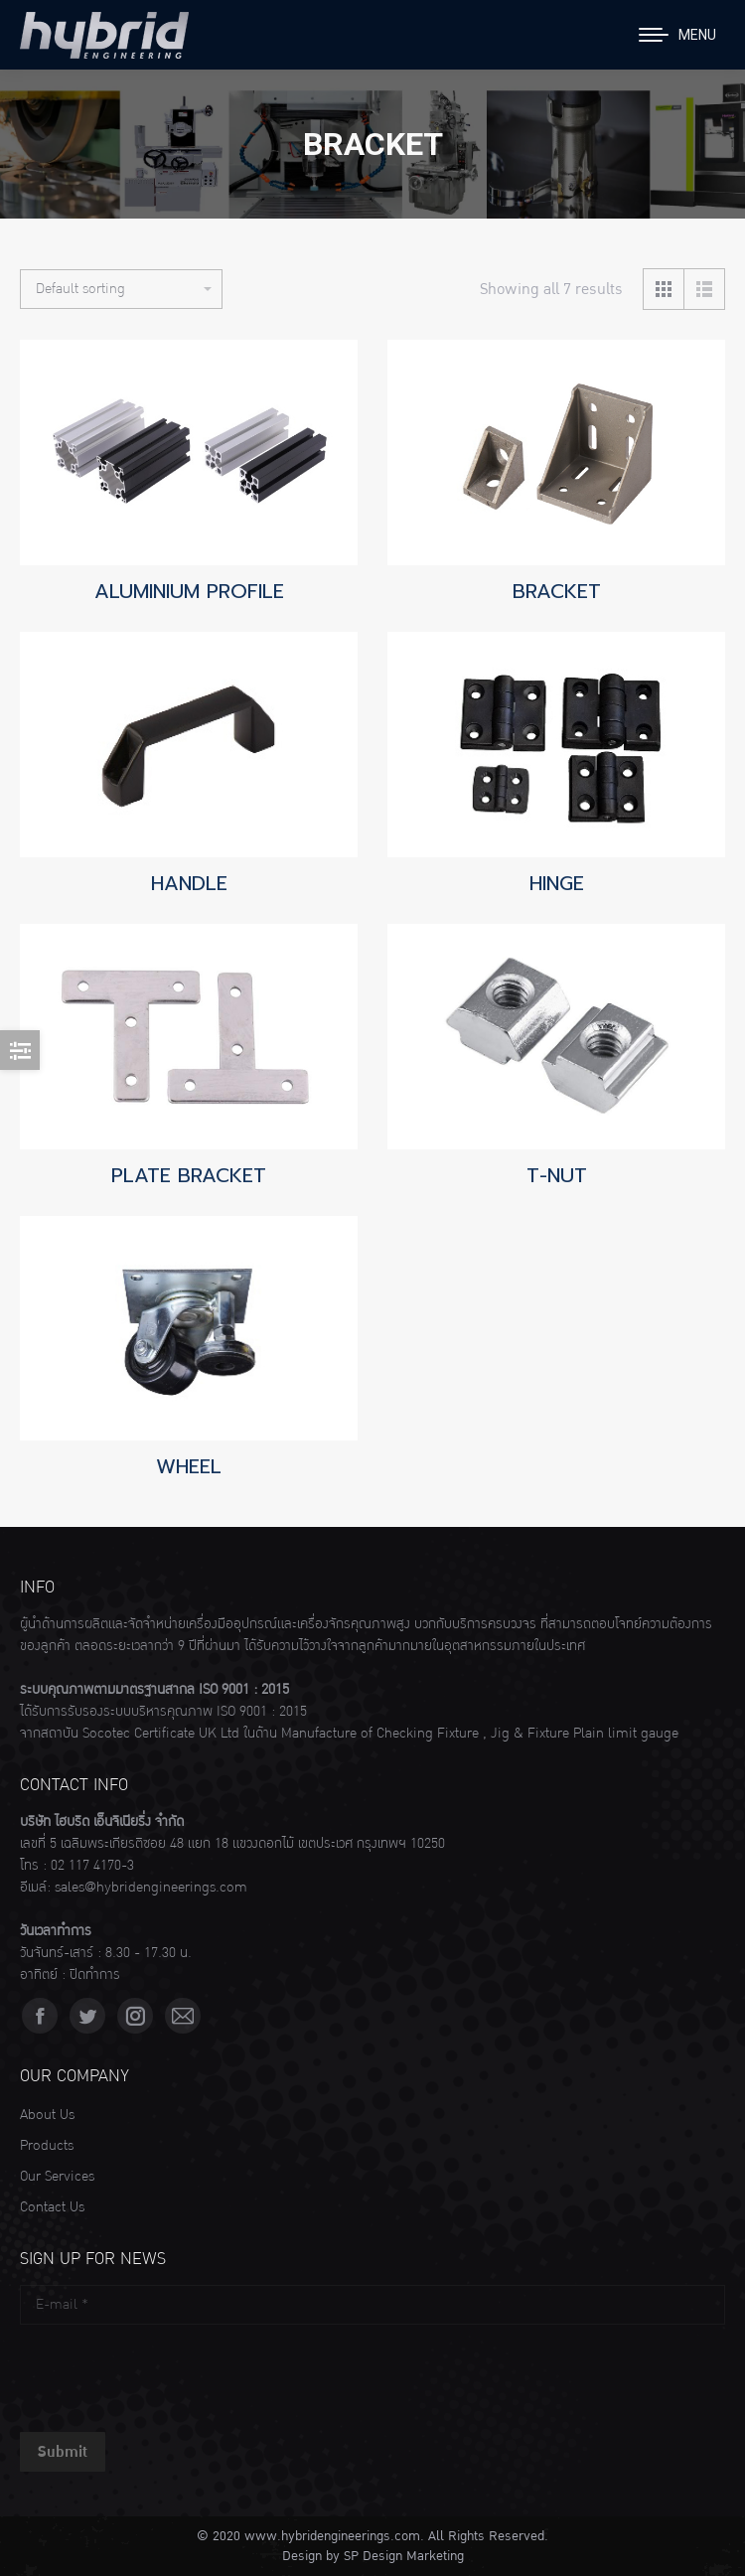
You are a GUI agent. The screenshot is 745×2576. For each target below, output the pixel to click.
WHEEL (189, 1466)
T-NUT (556, 1175)
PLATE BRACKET (188, 1175)
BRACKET (557, 591)
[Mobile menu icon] (677, 35)
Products (47, 2146)
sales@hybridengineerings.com (151, 1887)
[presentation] (171, 2373)
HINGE (556, 883)
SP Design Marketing (404, 2556)
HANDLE (189, 883)
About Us (47, 2115)
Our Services (57, 2177)
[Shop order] (121, 289)
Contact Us (52, 2207)
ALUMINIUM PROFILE (189, 591)
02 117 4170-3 (92, 1866)
